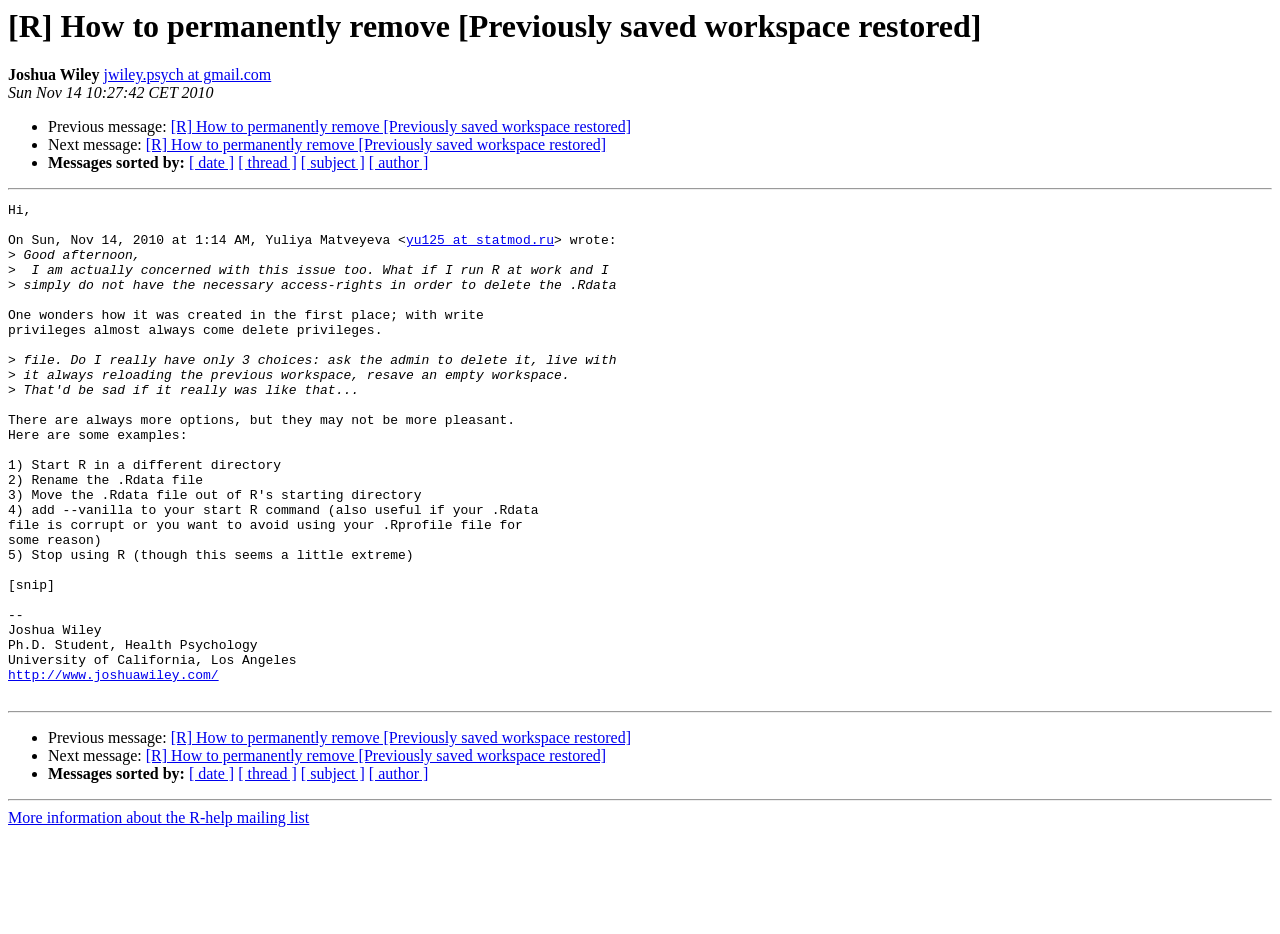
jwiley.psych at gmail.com (187, 74)
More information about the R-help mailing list (158, 916)
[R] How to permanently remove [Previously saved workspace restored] (401, 126)
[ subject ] (333, 162)
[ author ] (399, 162)
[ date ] (211, 162)
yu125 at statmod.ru (480, 248)
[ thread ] (267, 162)
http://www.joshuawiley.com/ (113, 770)
